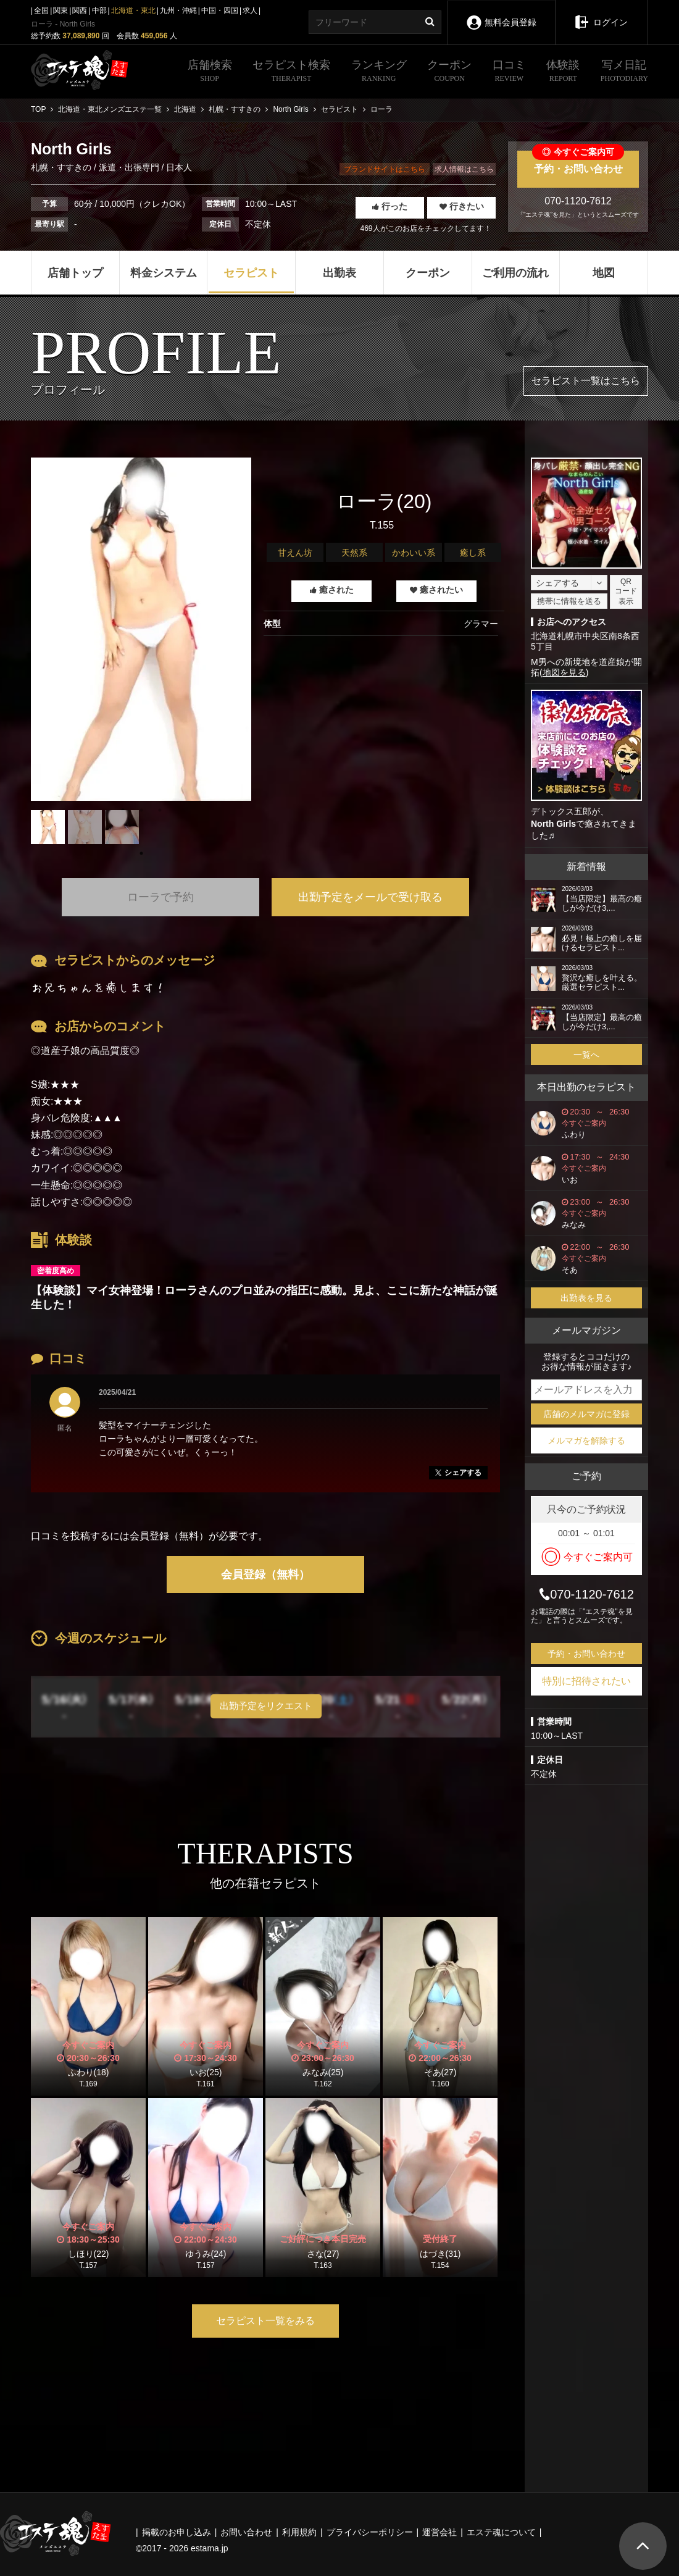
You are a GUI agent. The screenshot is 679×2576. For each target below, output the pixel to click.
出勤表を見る (586, 1298)
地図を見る (564, 672)
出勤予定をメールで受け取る (370, 897)
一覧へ (586, 1055)
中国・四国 (219, 10)
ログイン (601, 13)
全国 (41, 10)
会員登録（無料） (265, 1574)
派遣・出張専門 (129, 167)
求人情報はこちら (464, 169)
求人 (250, 10)
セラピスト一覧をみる (265, 2320)
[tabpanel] (141, 629)
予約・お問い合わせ (578, 162)
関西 (79, 10)
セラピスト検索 (291, 72)
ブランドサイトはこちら (384, 169)
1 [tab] (141, 853)
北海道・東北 (133, 10)
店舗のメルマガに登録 (586, 1414)
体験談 (563, 72)
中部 (99, 10)
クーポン (449, 72)
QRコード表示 (626, 591)
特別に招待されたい (586, 1681)
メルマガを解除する (586, 1440)
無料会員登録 (501, 14)
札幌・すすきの (62, 167)
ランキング (379, 72)
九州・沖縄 (178, 10)
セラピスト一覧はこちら (585, 380)
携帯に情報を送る (569, 601)
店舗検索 (210, 72)
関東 (60, 10)
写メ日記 (624, 72)
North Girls (553, 824)
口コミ (509, 72)
